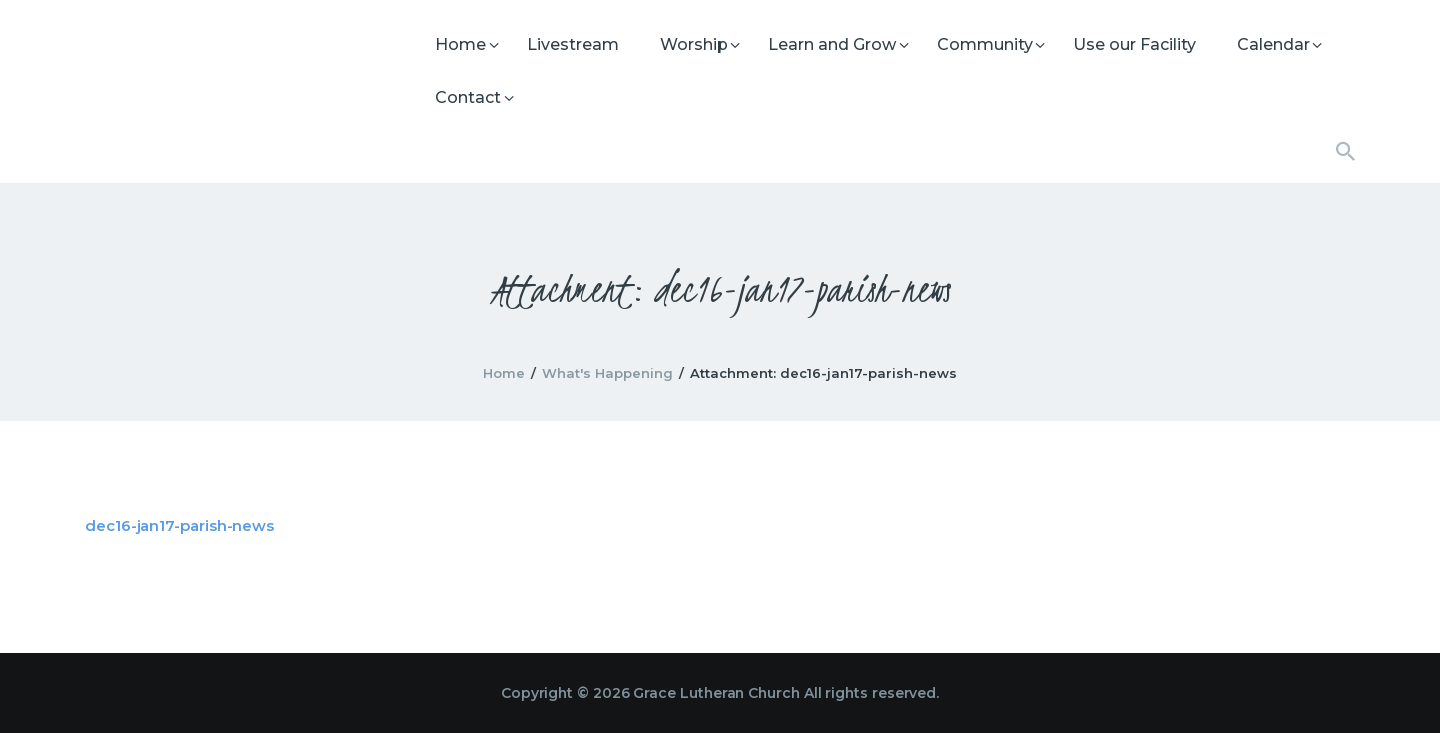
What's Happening (607, 373)
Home (504, 373)
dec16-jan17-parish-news (179, 525)
